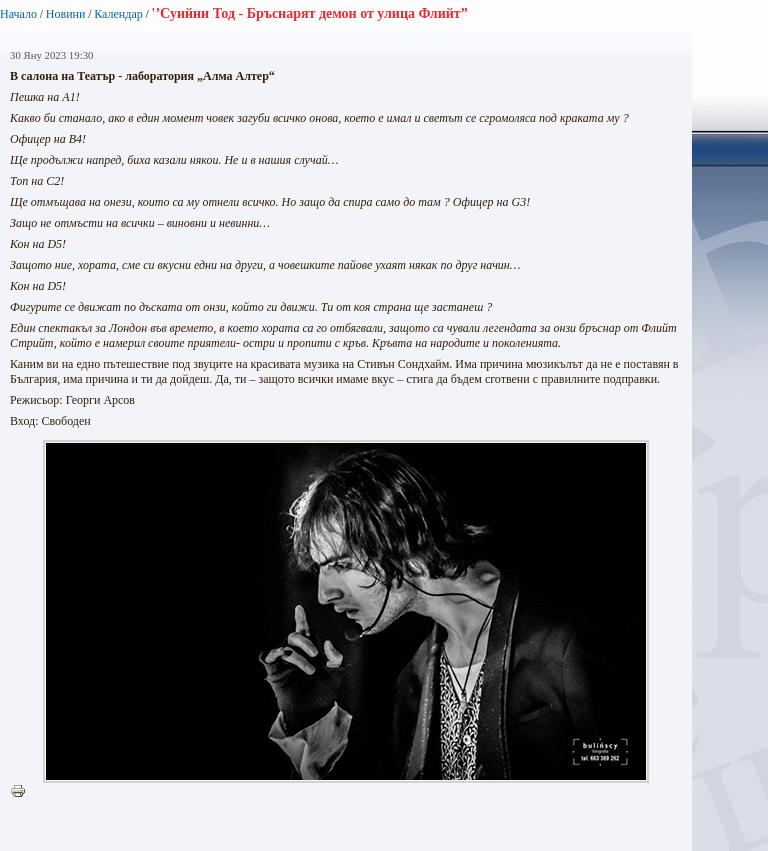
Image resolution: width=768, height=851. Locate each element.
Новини (66, 14)
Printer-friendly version (23, 792)
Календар (118, 14)
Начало (18, 14)
